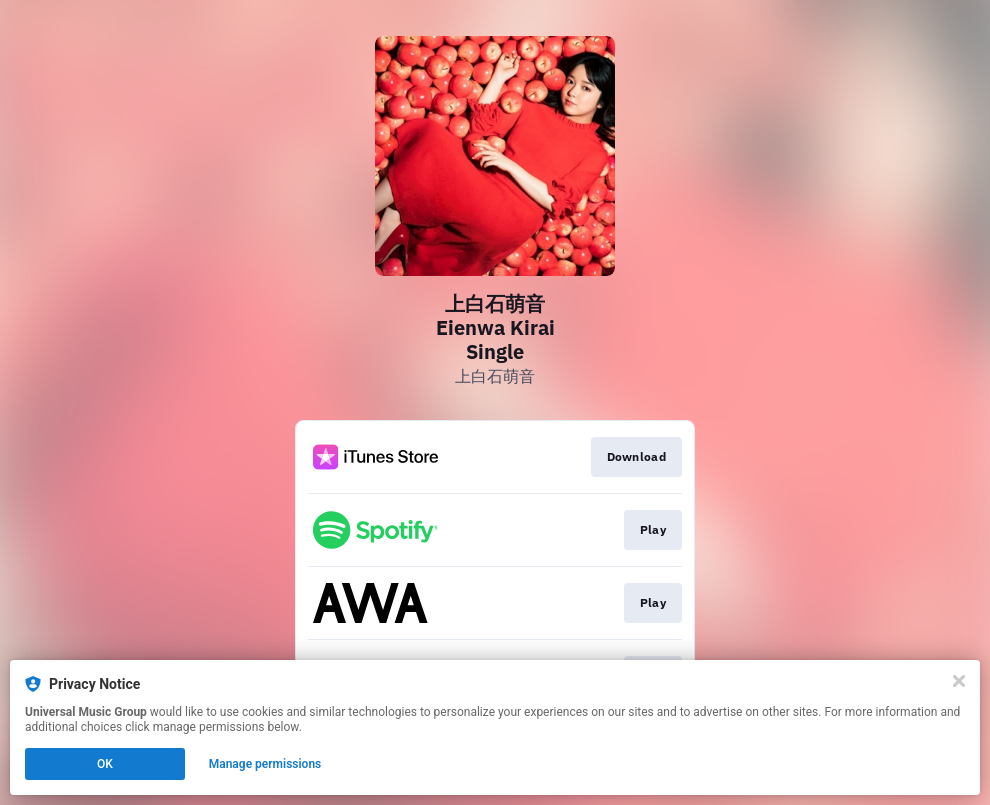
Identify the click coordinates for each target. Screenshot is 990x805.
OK (105, 764)
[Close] (959, 681)
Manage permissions (265, 764)
